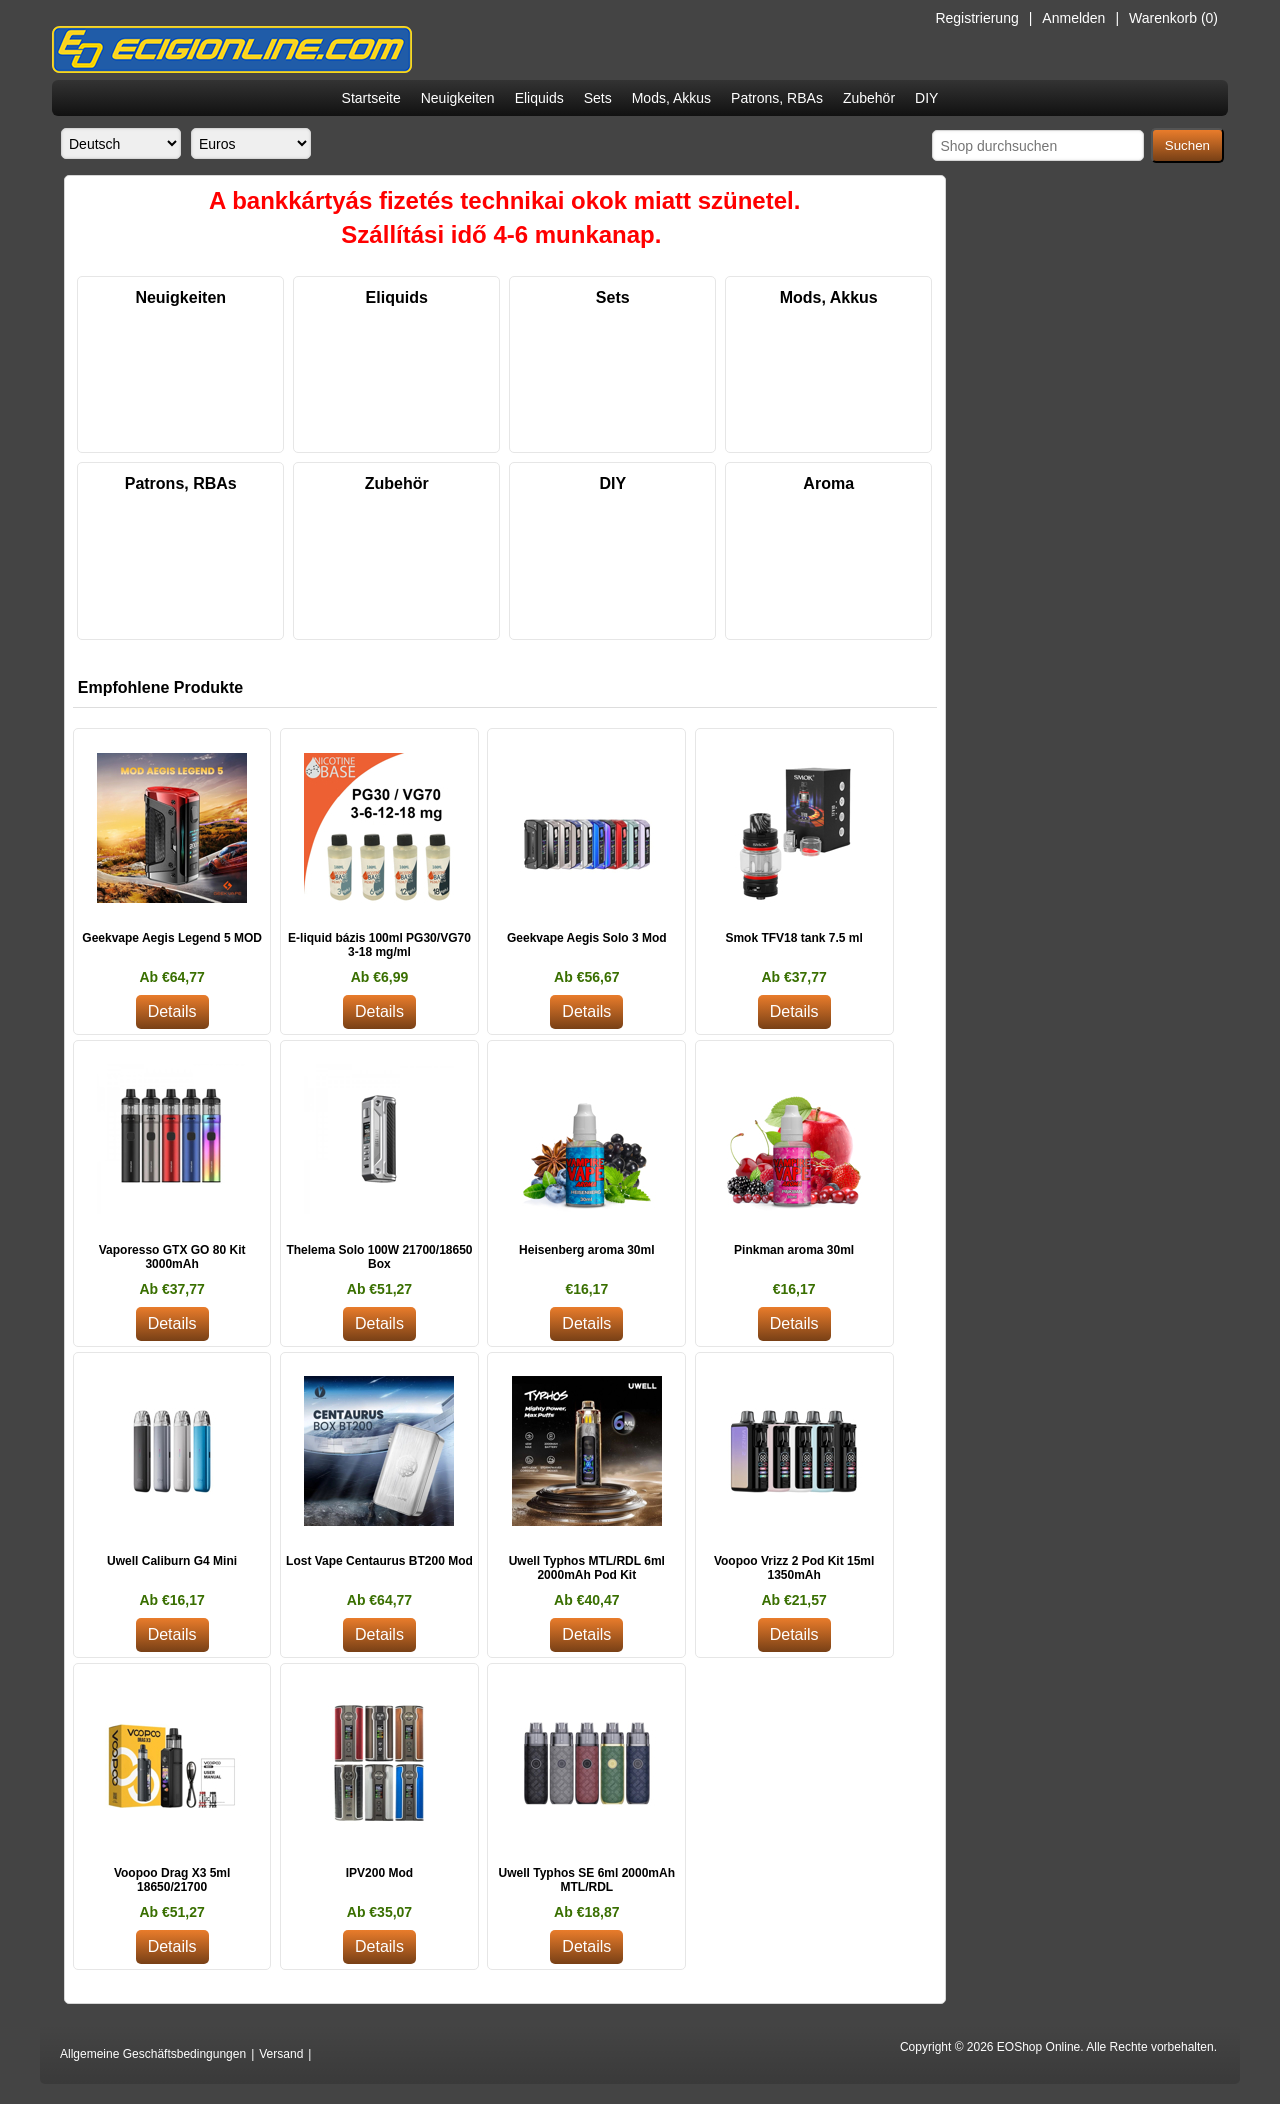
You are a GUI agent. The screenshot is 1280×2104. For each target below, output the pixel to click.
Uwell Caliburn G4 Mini (172, 1561)
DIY (926, 98)
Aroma (828, 483)
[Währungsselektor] (251, 143)
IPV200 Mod (379, 1873)
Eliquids (539, 98)
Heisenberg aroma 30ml (586, 1250)
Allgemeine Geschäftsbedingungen (153, 2054)
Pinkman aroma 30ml (794, 1250)
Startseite (371, 98)
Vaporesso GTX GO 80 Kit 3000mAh (172, 1257)
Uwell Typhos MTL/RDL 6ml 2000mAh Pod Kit (587, 1568)
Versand (281, 2054)
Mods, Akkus (671, 98)
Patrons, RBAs (777, 98)
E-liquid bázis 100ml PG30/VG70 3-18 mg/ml (379, 945)
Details (172, 1011)
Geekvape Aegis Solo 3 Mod (587, 938)
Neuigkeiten (458, 98)
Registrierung (976, 18)
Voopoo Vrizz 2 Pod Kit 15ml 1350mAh (794, 1568)
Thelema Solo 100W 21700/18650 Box (379, 1257)
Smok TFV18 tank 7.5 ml (793, 938)
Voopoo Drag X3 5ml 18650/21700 (172, 1880)
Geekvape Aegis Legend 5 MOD (172, 938)
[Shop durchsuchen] (1038, 145)
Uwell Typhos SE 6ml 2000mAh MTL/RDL (587, 1880)
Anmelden (1073, 18)
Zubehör (869, 98)
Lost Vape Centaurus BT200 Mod (379, 1561)
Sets (598, 98)
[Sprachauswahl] (121, 143)
